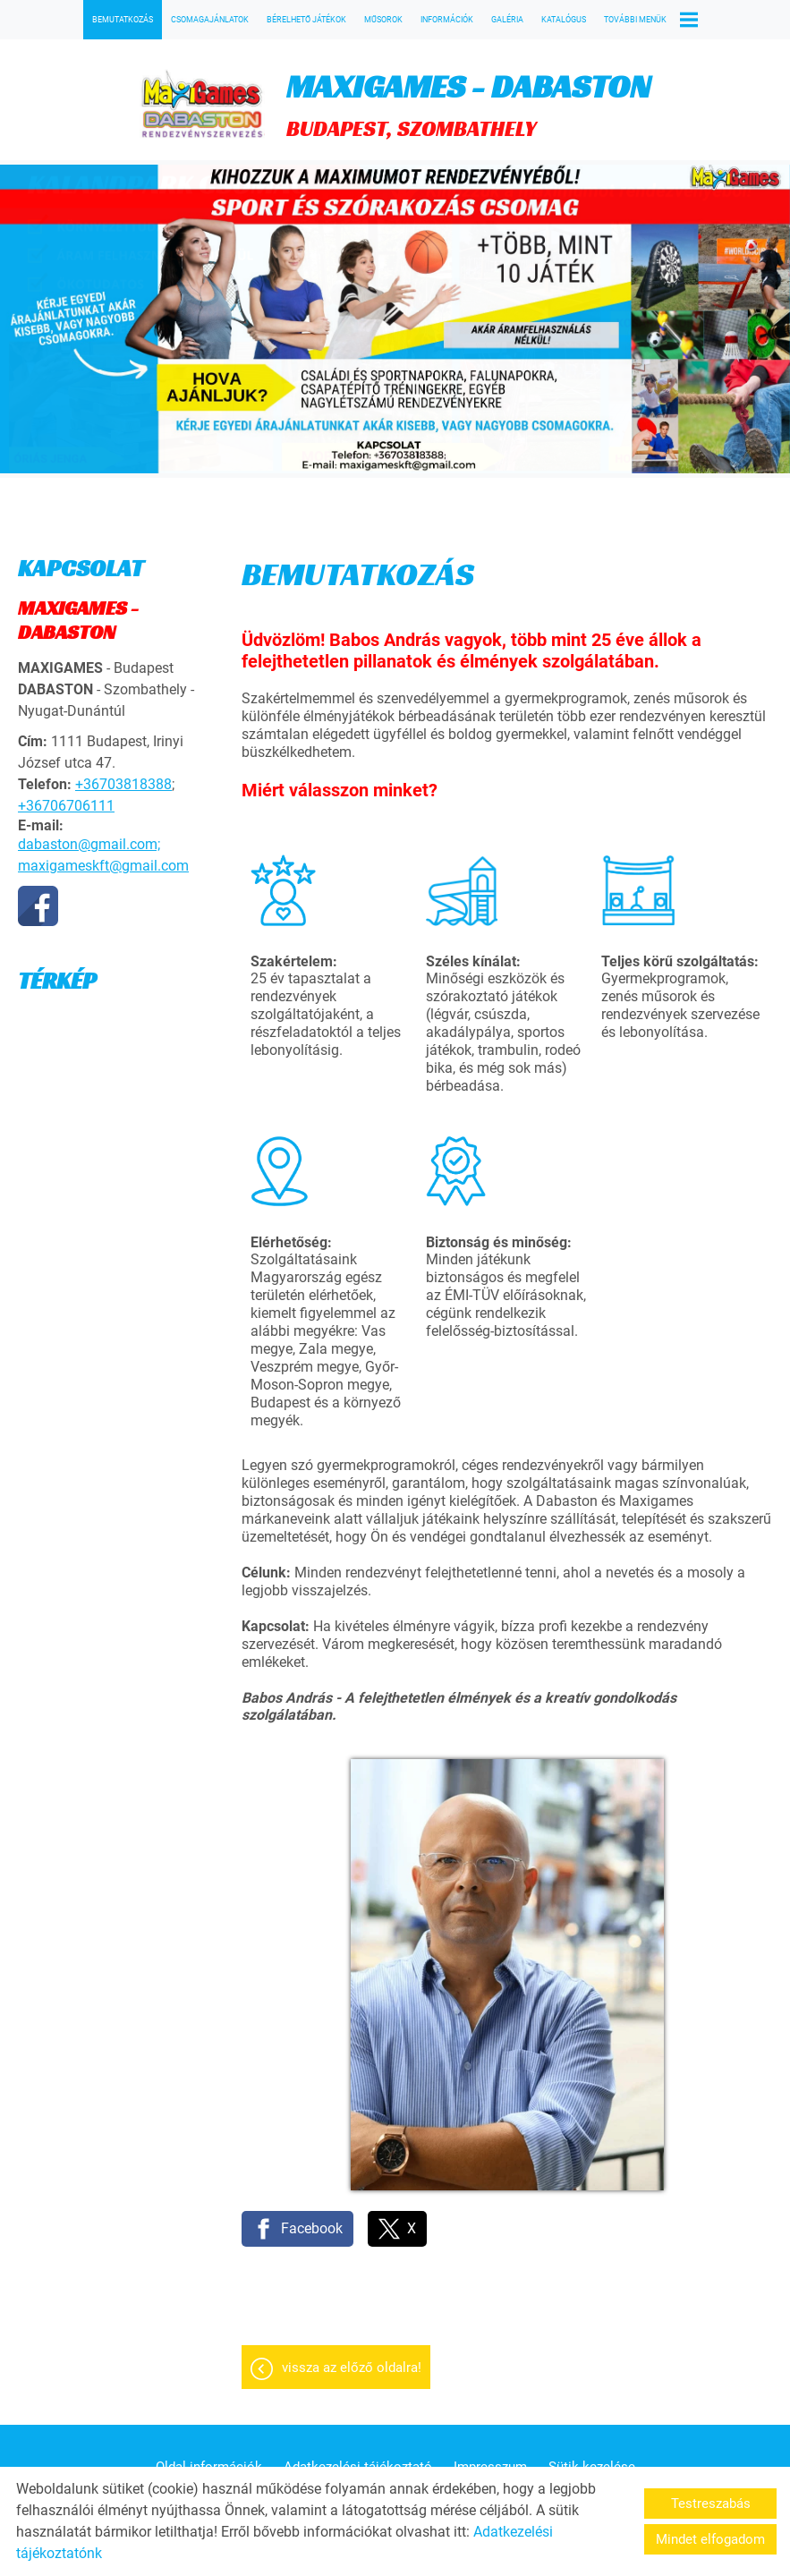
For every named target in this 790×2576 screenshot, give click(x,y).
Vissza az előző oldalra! (351, 2367)
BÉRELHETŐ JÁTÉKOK (306, 19)
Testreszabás (711, 2503)
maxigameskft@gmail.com (103, 865)
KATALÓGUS (563, 19)
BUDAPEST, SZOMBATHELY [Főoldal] (468, 104)
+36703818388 (123, 784)
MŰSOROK (383, 19)
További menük (651, 20)
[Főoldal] (203, 104)
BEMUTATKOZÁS (122, 19)
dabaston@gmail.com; (89, 844)
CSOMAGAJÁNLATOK (210, 19)
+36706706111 (66, 805)
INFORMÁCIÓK (446, 19)
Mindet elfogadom (710, 2539)
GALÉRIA (507, 19)
